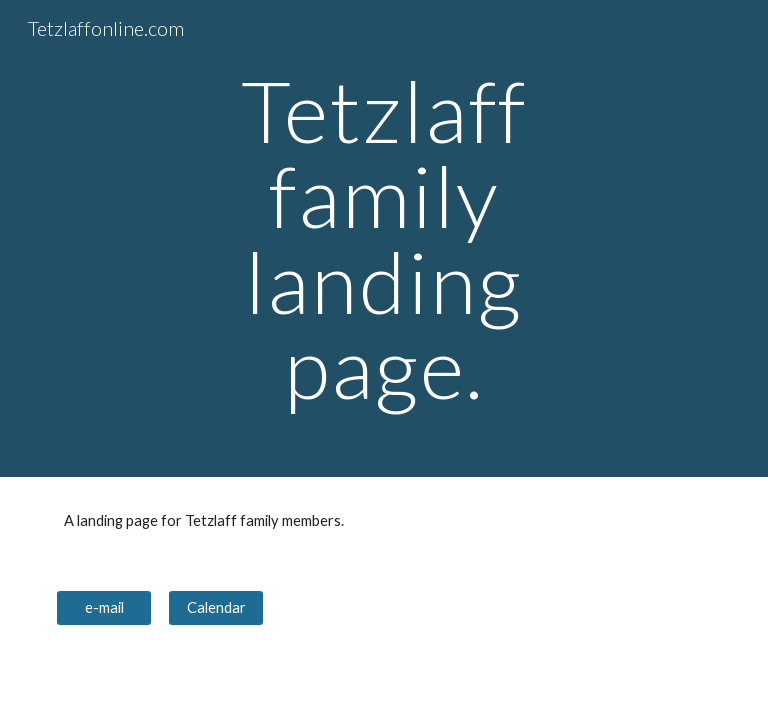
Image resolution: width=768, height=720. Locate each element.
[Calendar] (215, 608)
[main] (383, 238)
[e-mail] (103, 608)
